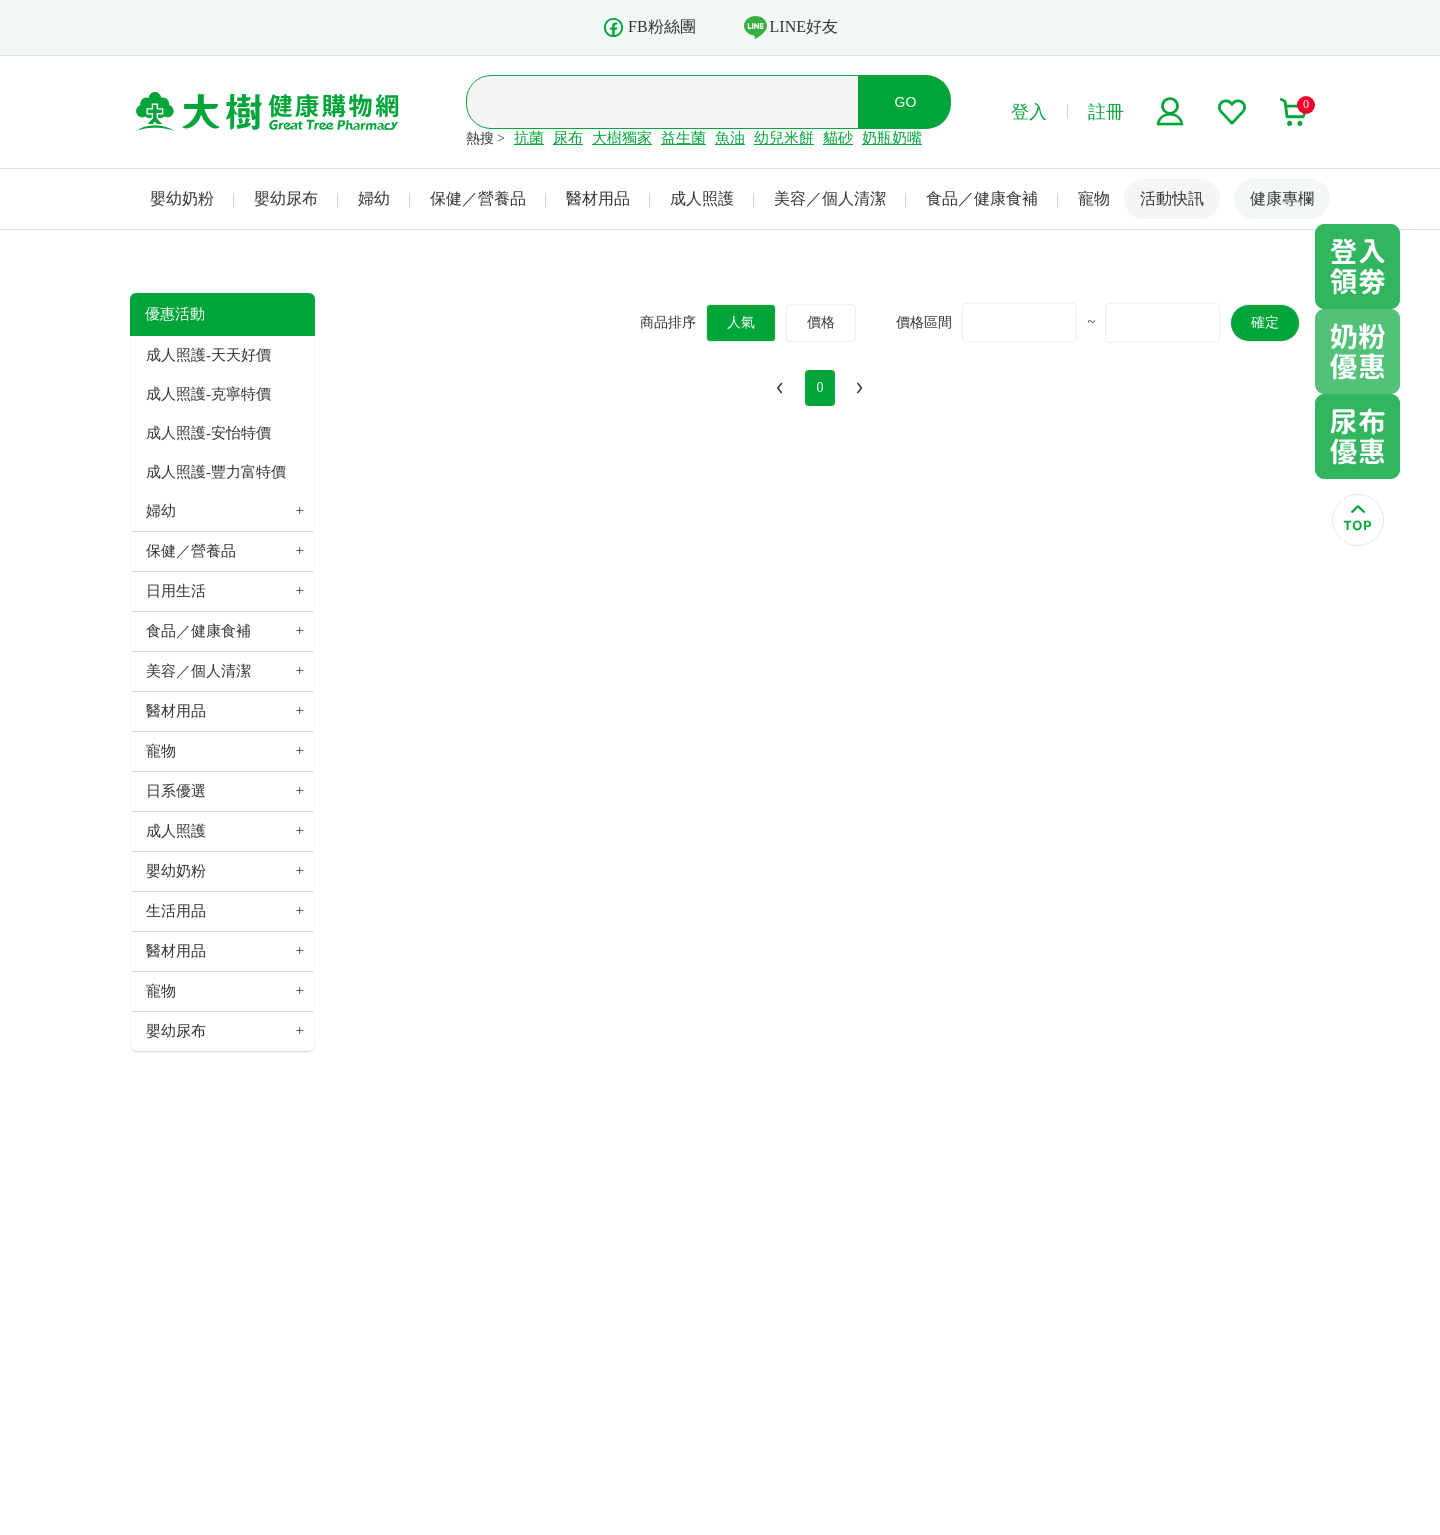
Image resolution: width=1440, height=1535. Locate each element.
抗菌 (529, 138)
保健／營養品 (478, 198)
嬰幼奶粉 (182, 198)
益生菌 (683, 138)
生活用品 (176, 911)
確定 (1265, 322)
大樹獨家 (622, 138)
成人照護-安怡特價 (208, 433)
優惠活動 (175, 314)
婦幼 (374, 198)
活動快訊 (1172, 198)
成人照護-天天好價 (208, 355)
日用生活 (176, 591)
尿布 (568, 138)
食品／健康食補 (982, 198)
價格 (821, 322)
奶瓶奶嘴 (892, 138)
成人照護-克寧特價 (208, 394)
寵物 (1094, 198)
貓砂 (838, 138)
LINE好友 (791, 27)
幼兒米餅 (784, 138)
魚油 (730, 138)
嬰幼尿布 (286, 198)
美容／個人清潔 (830, 198)
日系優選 (176, 791)
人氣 (741, 322)
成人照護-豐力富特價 (216, 472)
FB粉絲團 (649, 27)
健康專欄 (1282, 198)
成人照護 (702, 198)
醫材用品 (598, 198)
